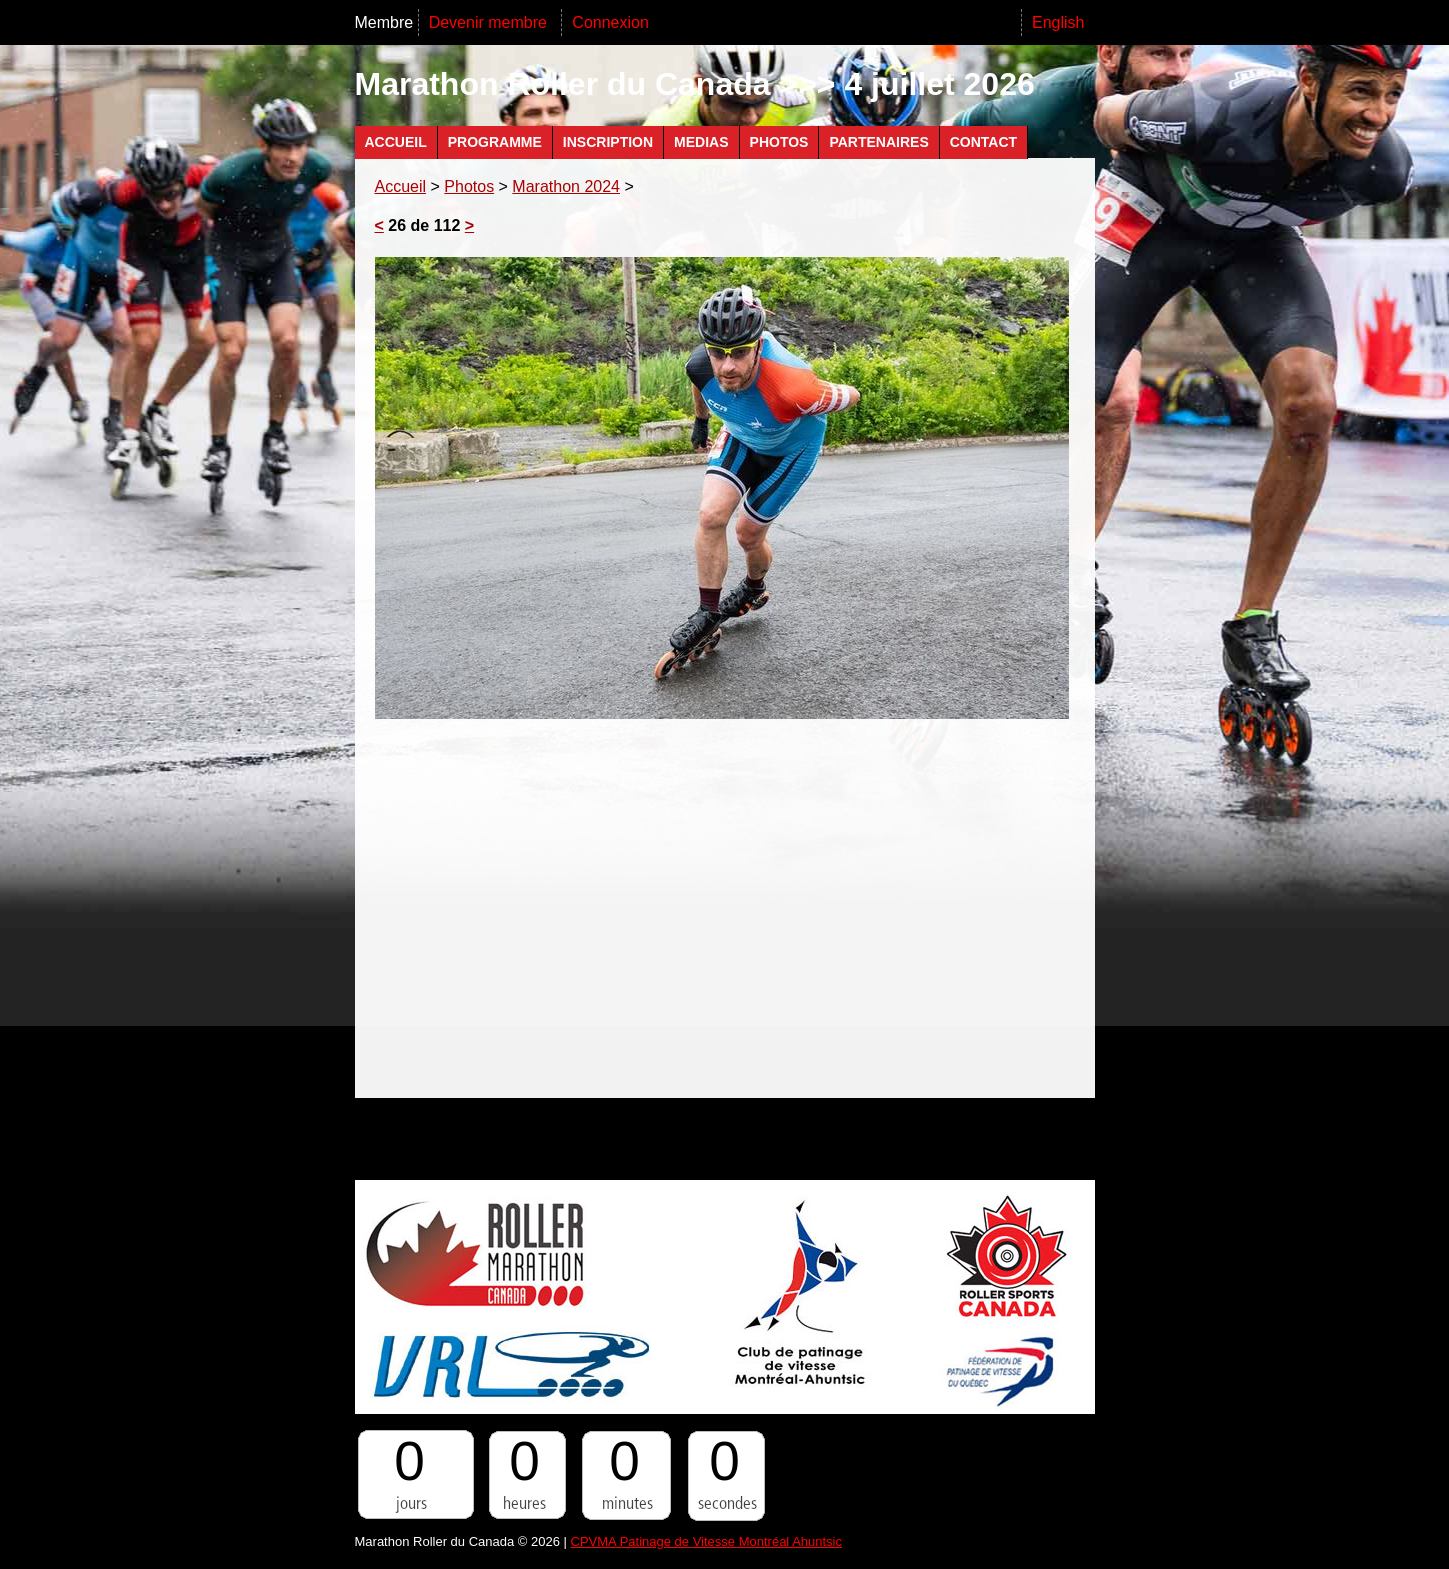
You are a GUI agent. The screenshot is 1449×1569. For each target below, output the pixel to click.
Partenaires (878, 142)
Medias (701, 142)
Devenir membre (490, 22)
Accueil (396, 142)
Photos (779, 142)
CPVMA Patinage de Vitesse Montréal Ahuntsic (706, 1541)
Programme (495, 142)
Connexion (610, 22)
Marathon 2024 (566, 186)
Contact (983, 142)
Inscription (608, 142)
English (1058, 22)
